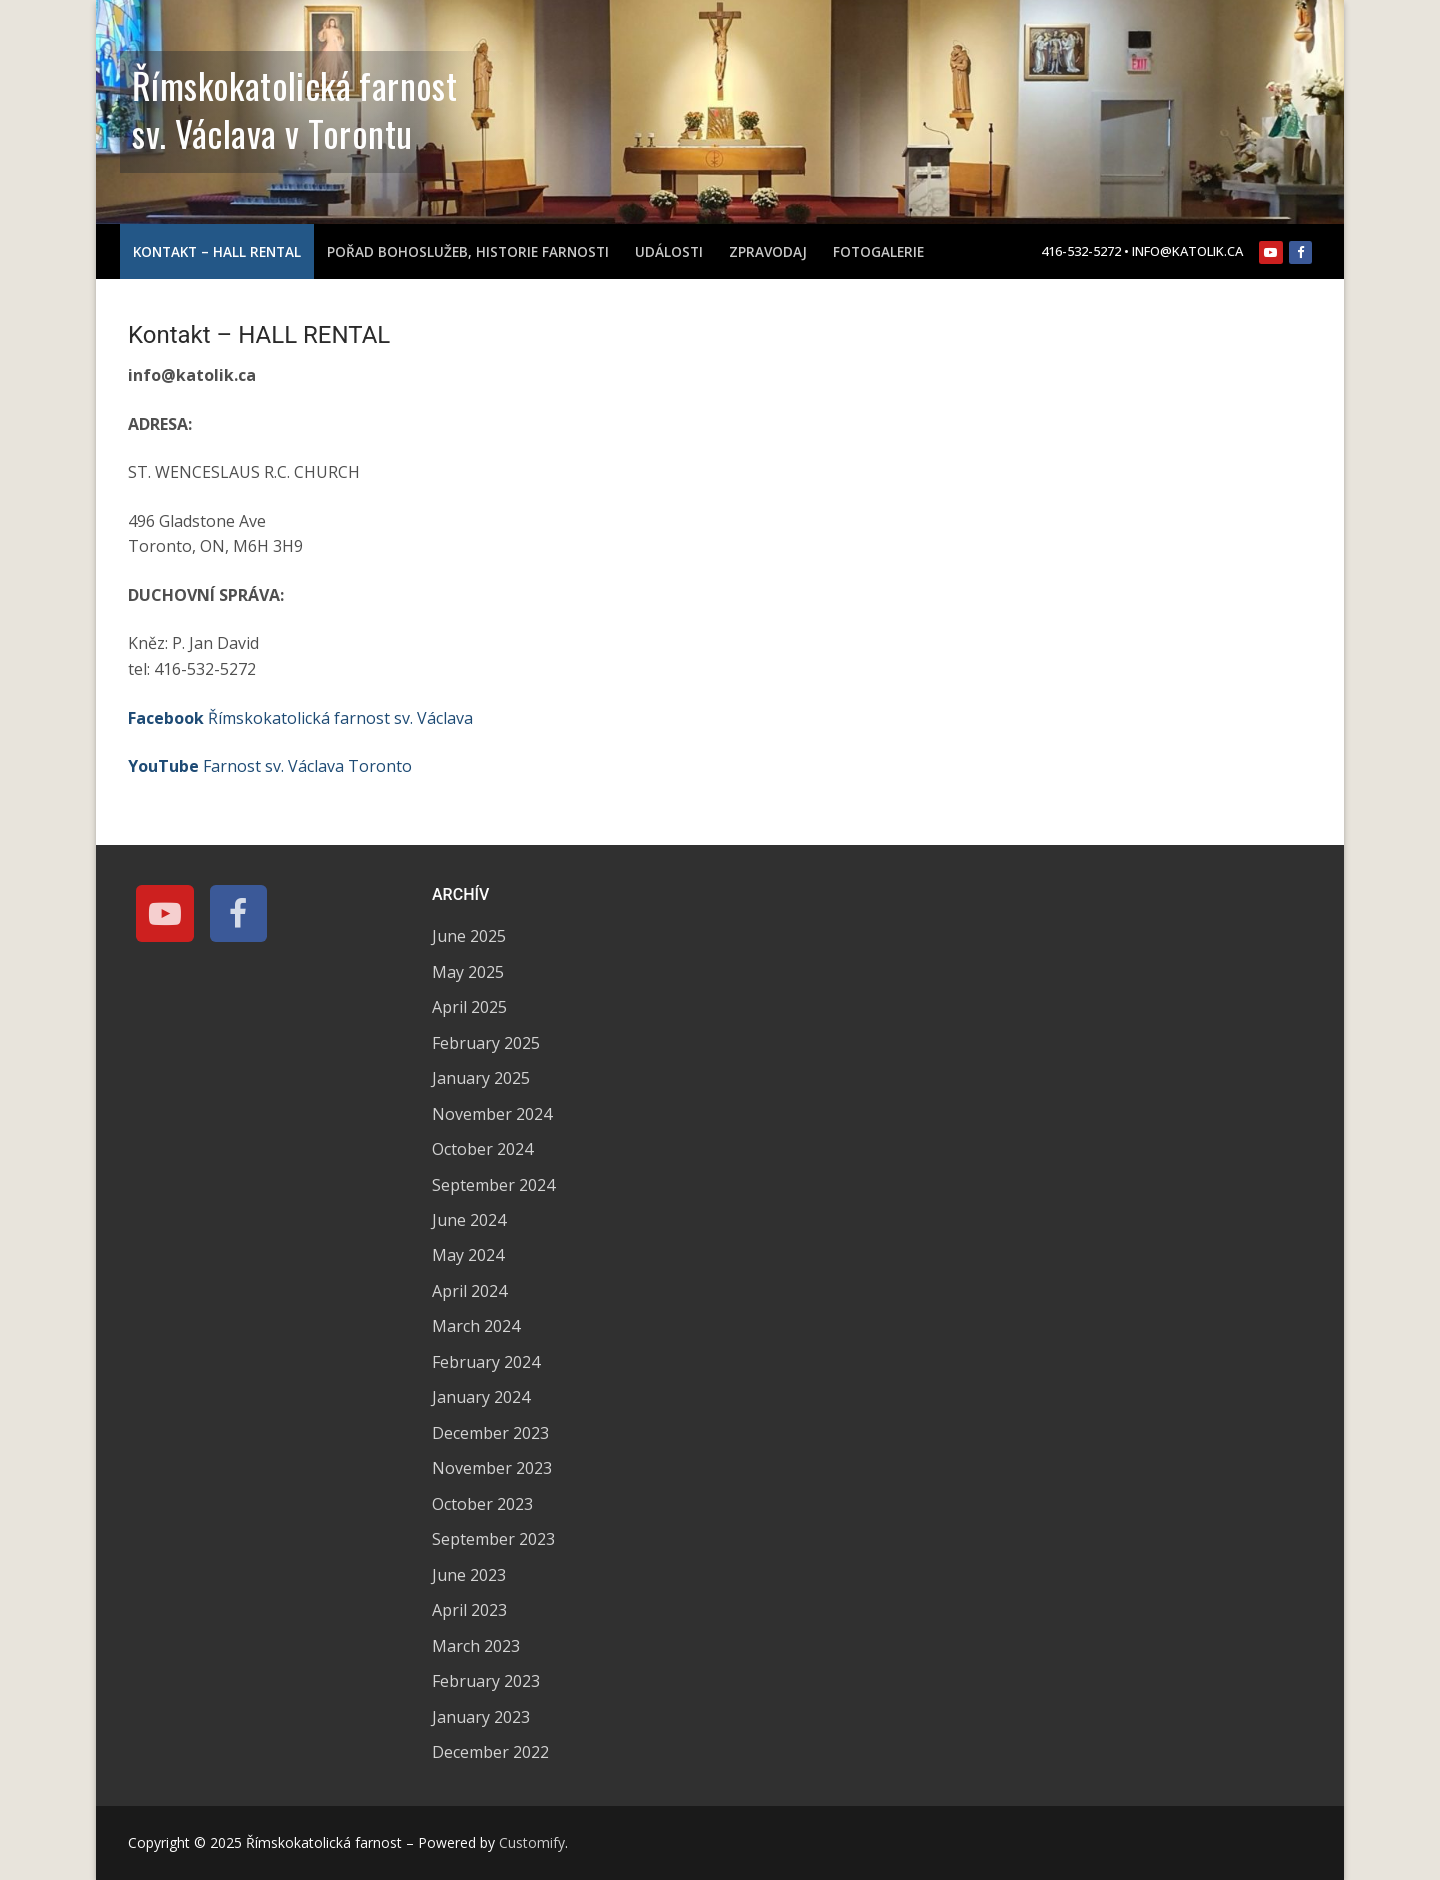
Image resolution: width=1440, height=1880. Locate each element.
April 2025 (469, 1007)
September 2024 (493, 1185)
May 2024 (468, 1255)
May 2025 (468, 972)
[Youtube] (1270, 252)
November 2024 (492, 1114)
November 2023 (492, 1468)
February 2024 (486, 1362)
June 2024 (469, 1220)
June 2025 (469, 936)
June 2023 (469, 1575)
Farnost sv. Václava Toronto (270, 766)
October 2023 (482, 1504)
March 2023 (476, 1646)
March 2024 (476, 1326)
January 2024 (481, 1397)
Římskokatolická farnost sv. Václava (300, 718)
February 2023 (486, 1681)
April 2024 (469, 1291)
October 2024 (482, 1149)
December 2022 (490, 1752)
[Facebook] (1300, 252)
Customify (532, 1842)
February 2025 (486, 1043)
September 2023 (493, 1539)
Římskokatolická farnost (294, 85)
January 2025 (481, 1078)
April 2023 (469, 1610)
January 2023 (481, 1717)
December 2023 (490, 1433)
